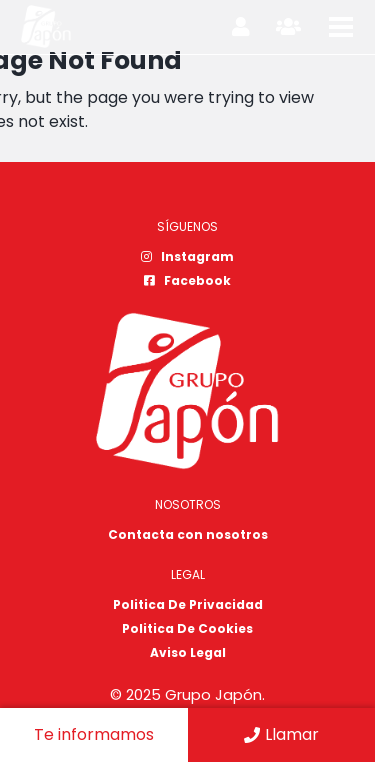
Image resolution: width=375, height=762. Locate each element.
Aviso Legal (188, 652)
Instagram (187, 256)
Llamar (281, 734)
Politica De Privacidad (188, 604)
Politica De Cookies (187, 628)
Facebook (187, 280)
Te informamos (94, 734)
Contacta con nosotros (188, 534)
